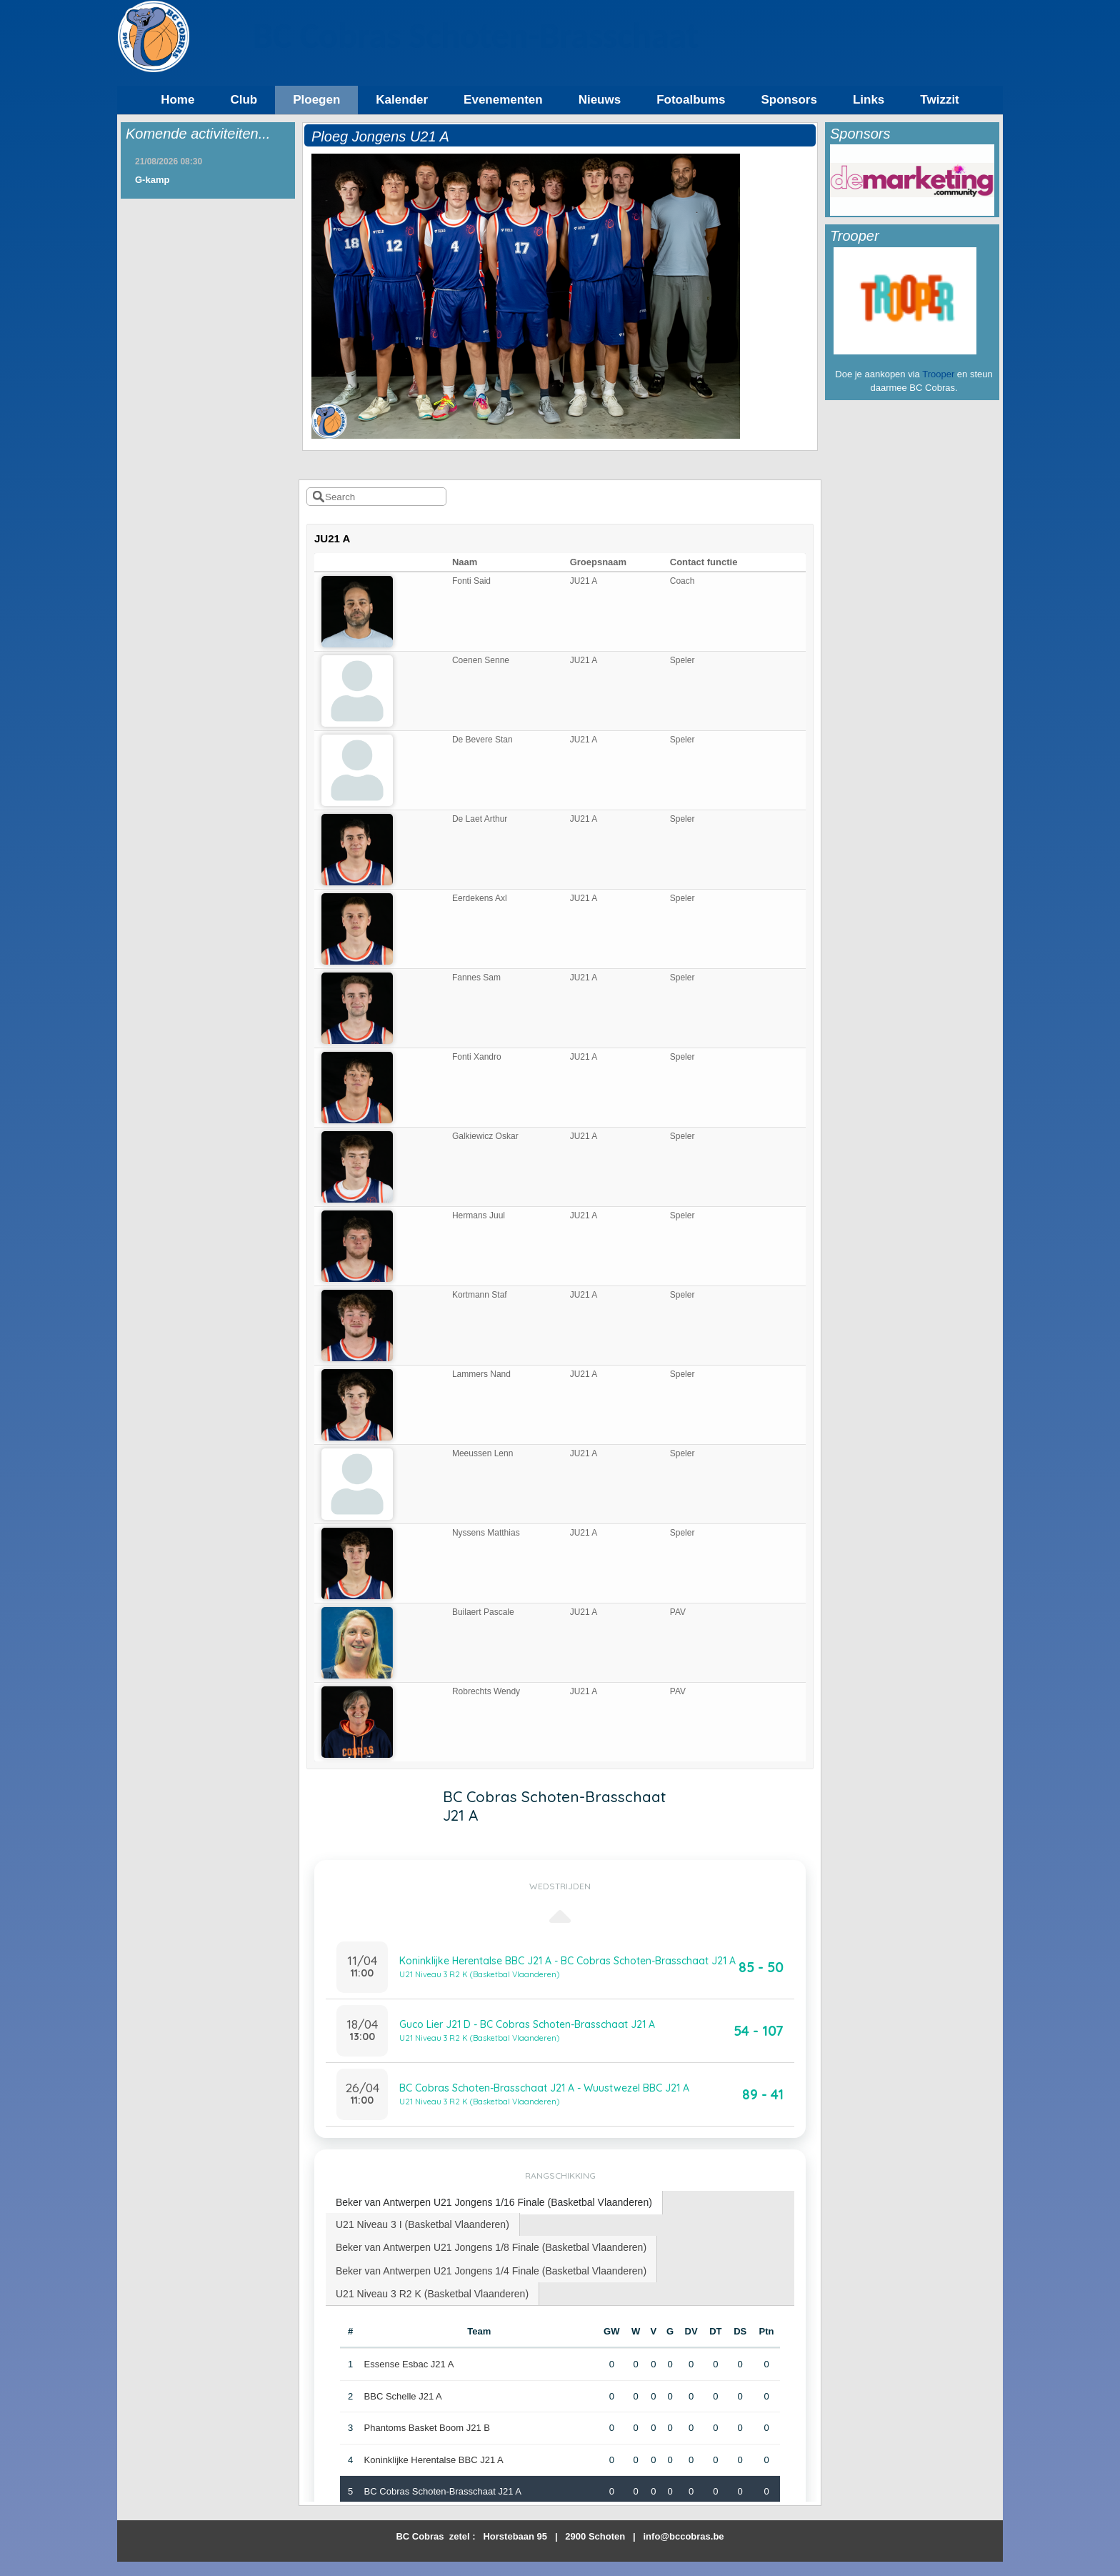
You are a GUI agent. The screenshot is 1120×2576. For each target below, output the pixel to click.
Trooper (938, 374)
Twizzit (939, 99)
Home (177, 99)
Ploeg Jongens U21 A (380, 136)
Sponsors (789, 99)
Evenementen (503, 99)
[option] (912, 180)
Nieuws (600, 99)
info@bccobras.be (684, 2536)
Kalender (402, 99)
